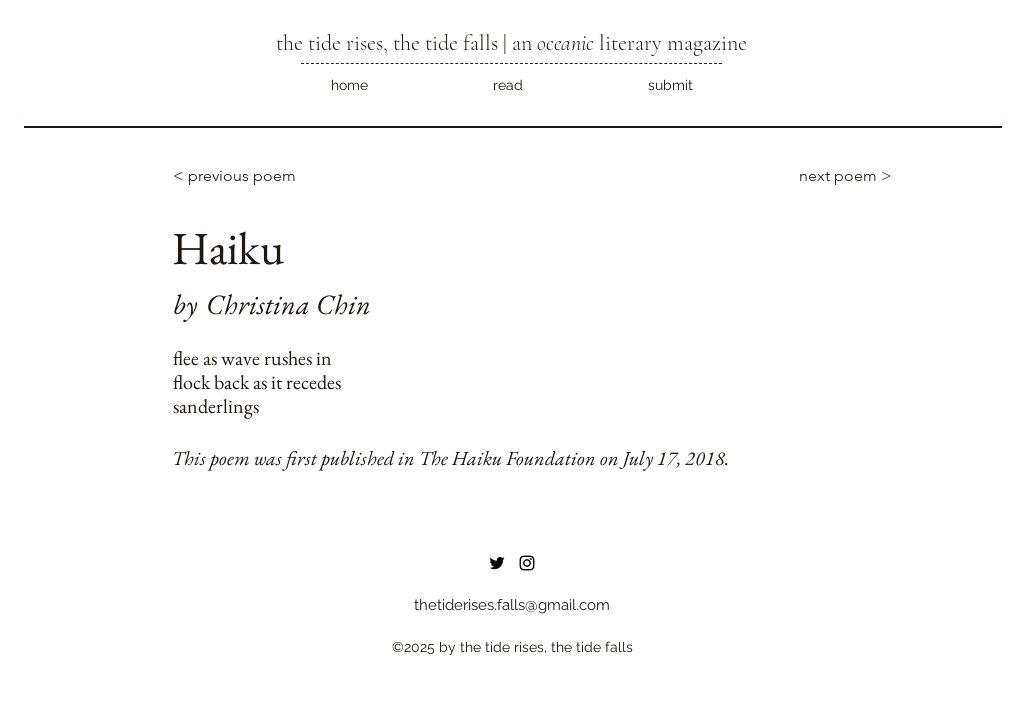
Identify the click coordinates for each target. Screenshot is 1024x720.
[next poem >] (834, 176)
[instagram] (527, 563)
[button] (507, 85)
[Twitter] (497, 563)
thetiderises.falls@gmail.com (512, 605)
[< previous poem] (239, 176)
